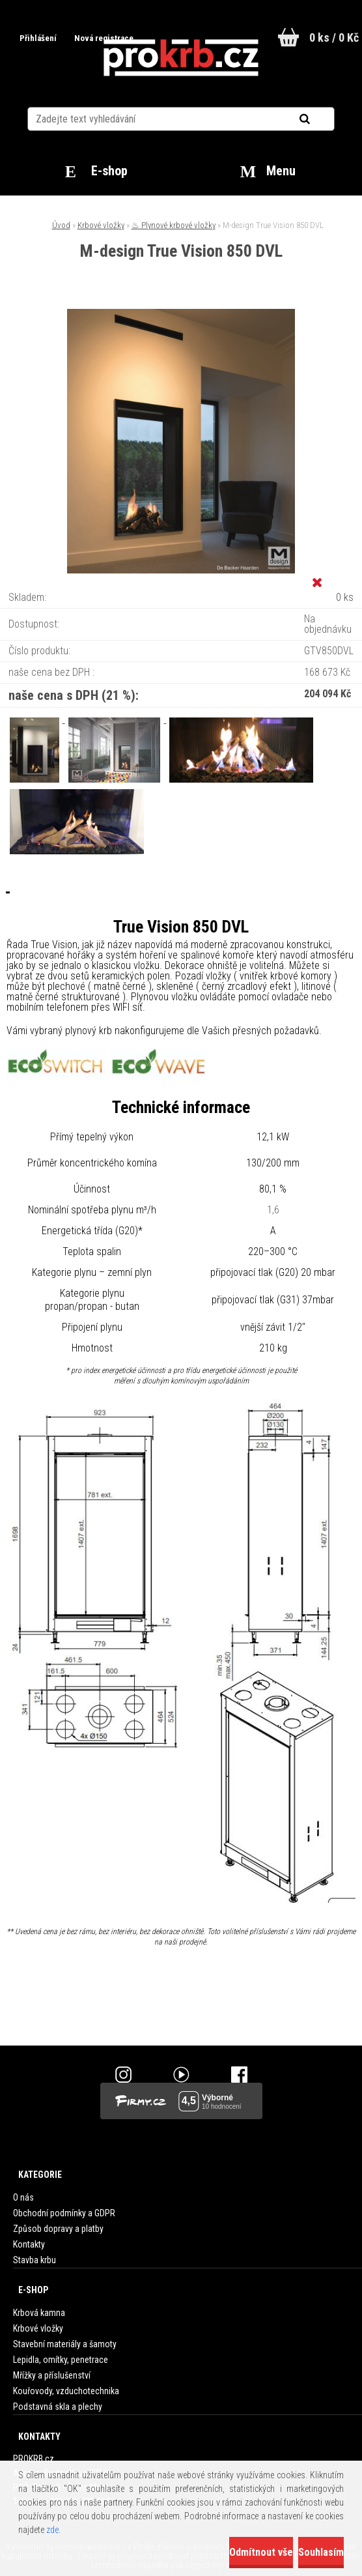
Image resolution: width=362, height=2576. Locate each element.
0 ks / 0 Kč (334, 37)
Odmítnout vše (261, 2552)
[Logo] (181, 58)
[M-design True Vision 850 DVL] (181, 314)
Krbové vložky (100, 225)
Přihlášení (37, 38)
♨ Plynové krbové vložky (174, 225)
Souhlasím (321, 2552)
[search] (320, 118)
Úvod (61, 225)
